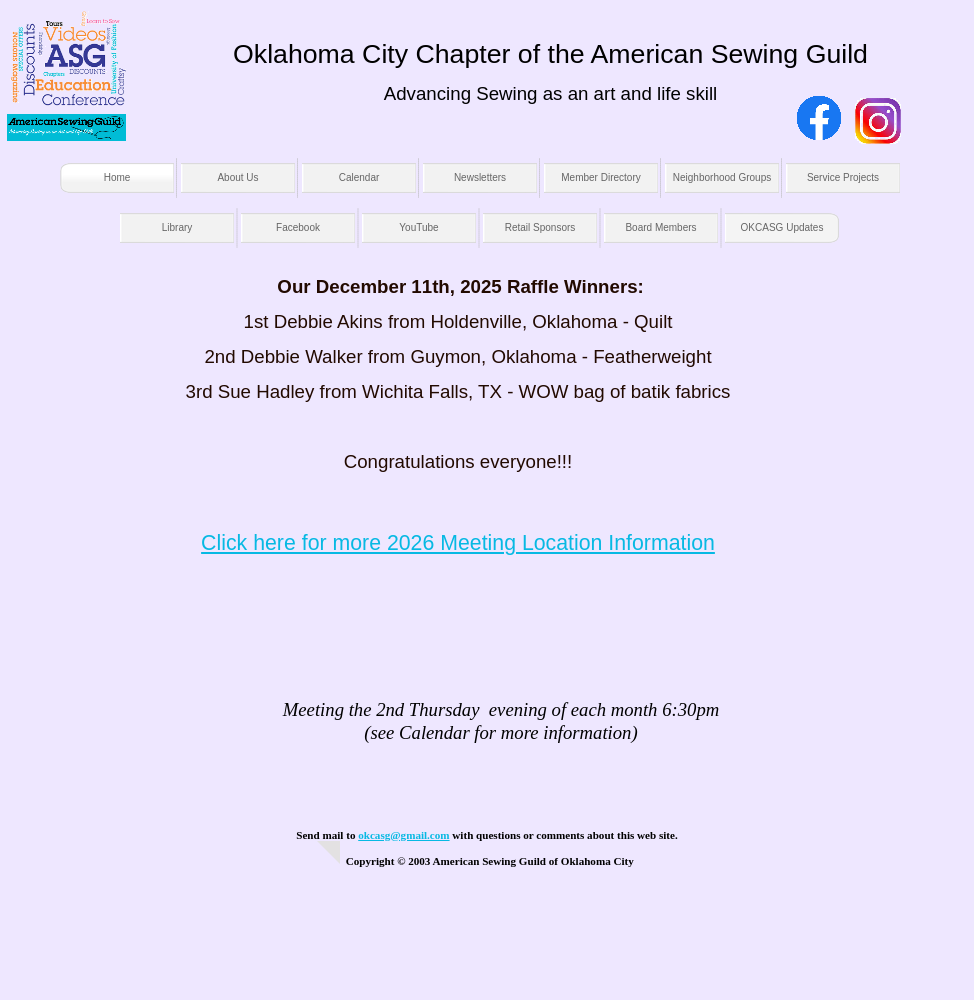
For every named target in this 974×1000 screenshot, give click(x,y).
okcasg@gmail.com (403, 835)
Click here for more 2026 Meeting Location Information (458, 543)
